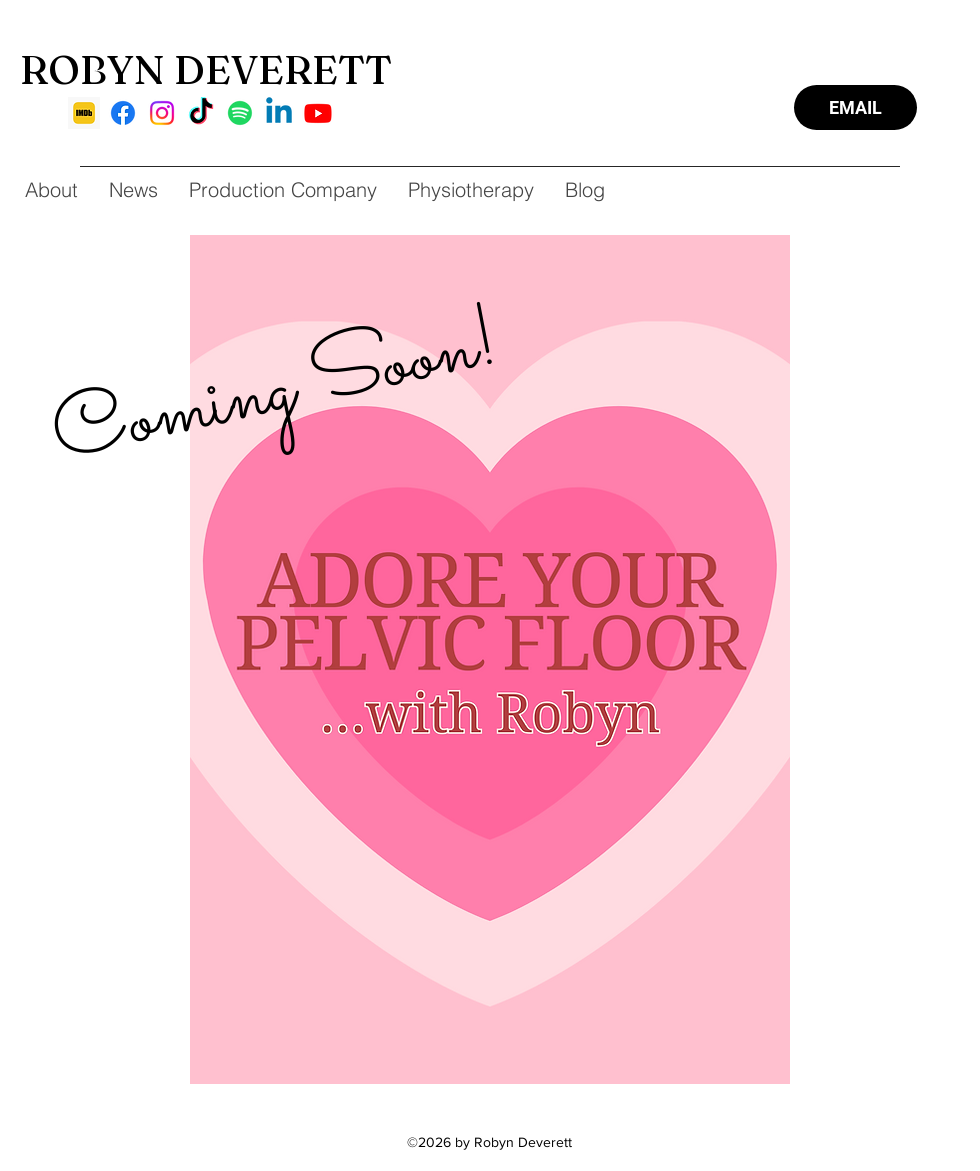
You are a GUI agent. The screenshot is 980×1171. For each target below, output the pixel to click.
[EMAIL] (855, 107)
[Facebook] (123, 113)
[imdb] (84, 113)
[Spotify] (240, 113)
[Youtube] (318, 113)
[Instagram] (162, 113)
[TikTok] (201, 113)
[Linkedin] (279, 113)
